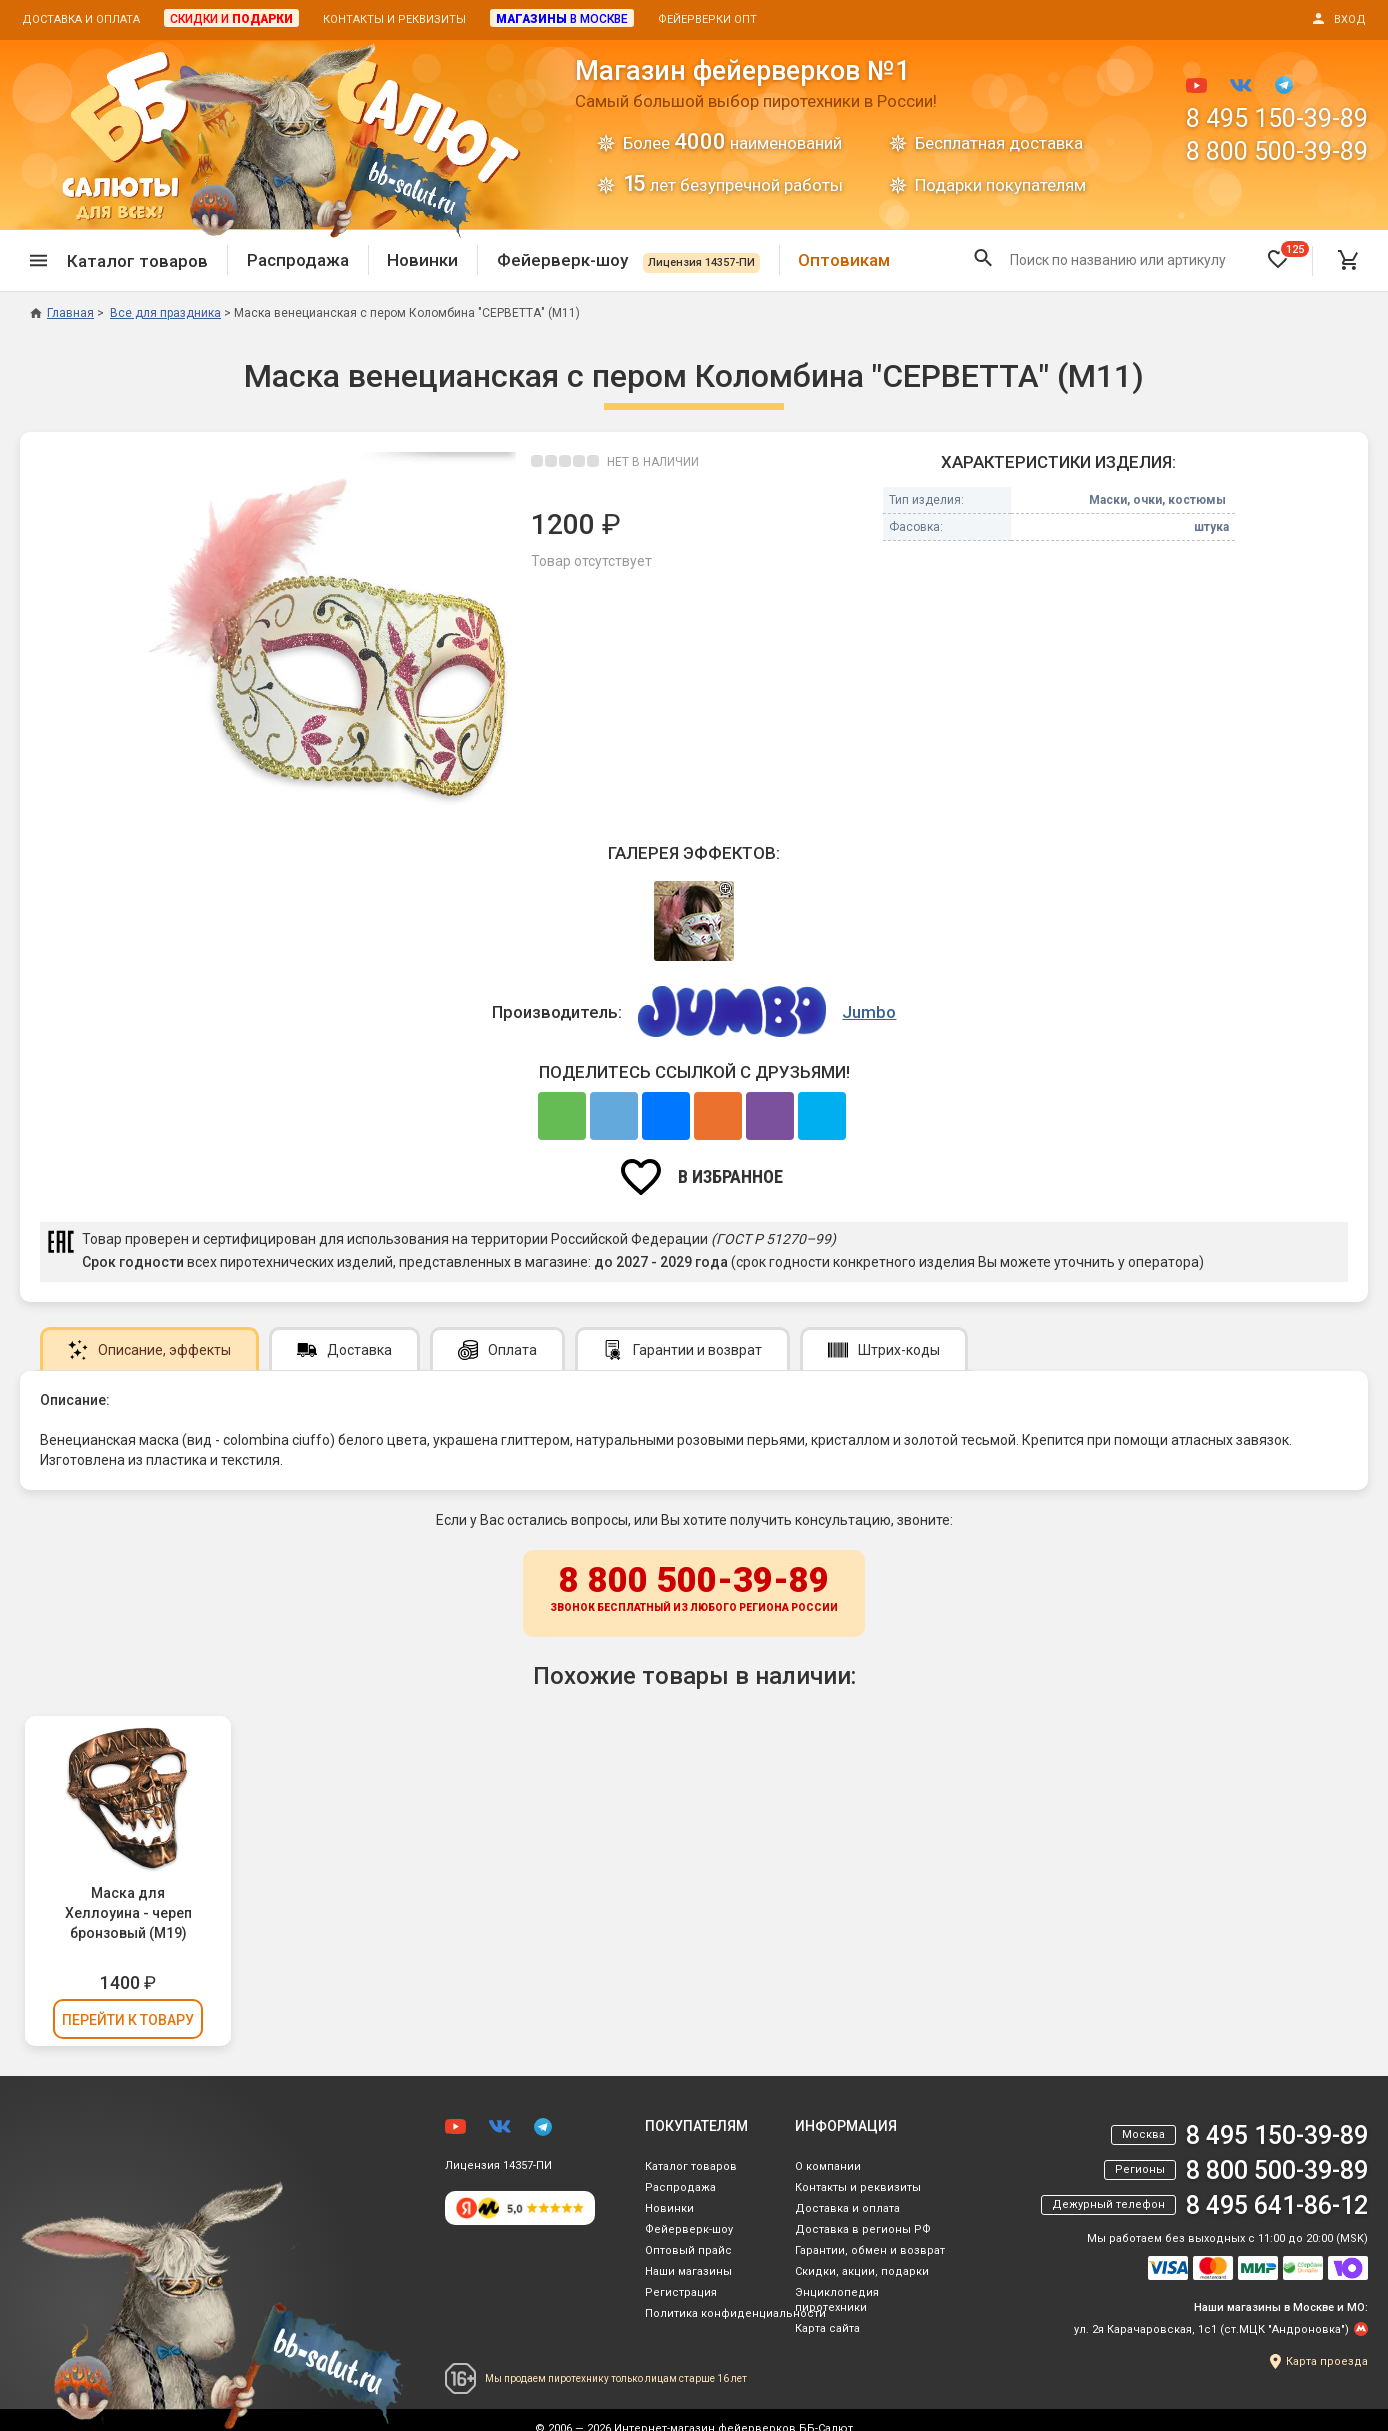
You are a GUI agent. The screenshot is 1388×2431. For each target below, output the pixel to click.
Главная (62, 313)
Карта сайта (827, 2328)
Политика (735, 2313)
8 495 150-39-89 (1277, 118)
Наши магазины (688, 2271)
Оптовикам (844, 260)
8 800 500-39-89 (1277, 151)
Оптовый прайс (688, 2250)
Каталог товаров (691, 2166)
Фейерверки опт (707, 19)
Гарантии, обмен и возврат (870, 2250)
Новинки (422, 260)
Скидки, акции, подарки (862, 2271)
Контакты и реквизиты (394, 19)
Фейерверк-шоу (628, 260)
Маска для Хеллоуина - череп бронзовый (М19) (128, 1913)
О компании (828, 2166)
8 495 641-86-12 (1277, 2205)
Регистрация (681, 2292)
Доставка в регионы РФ (863, 2229)
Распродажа (298, 260)
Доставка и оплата (81, 19)
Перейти (128, 2020)
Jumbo (869, 1012)
